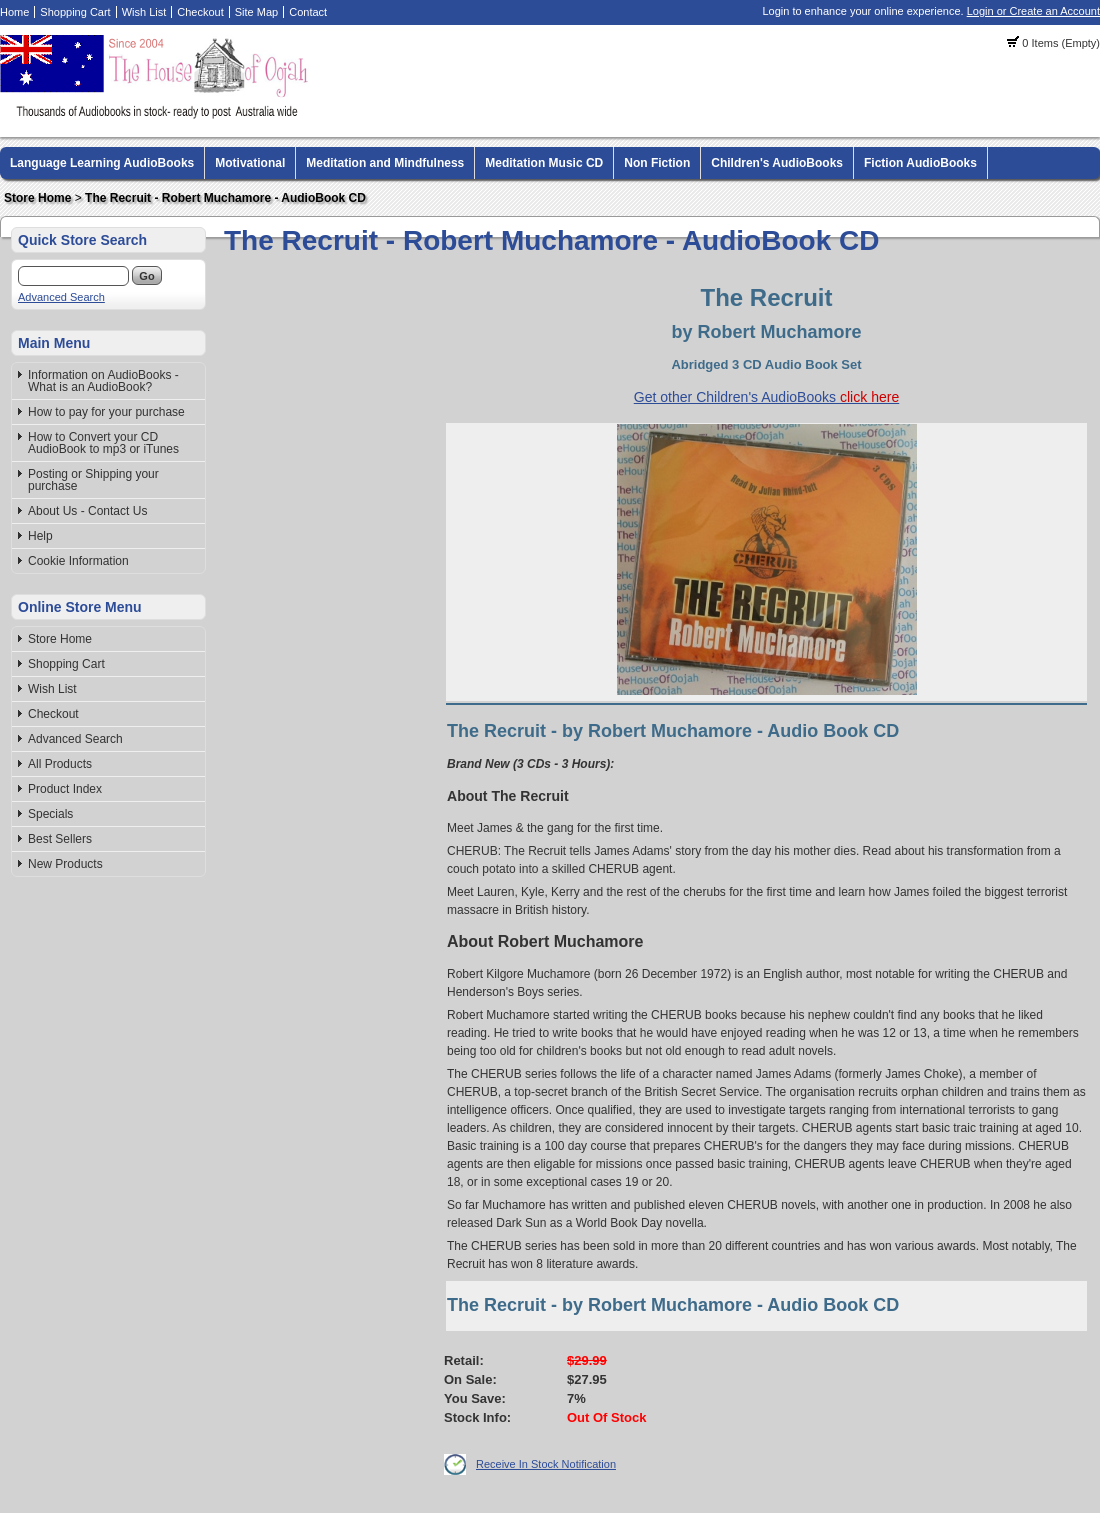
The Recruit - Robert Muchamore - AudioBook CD (225, 198)
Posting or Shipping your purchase (93, 480)
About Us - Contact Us (87, 511)
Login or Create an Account (1033, 11)
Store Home (37, 198)
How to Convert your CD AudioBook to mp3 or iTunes (103, 443)
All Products (60, 764)
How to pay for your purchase (106, 412)
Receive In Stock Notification (546, 1464)
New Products (65, 864)
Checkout (200, 12)
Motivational (250, 163)
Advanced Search (61, 297)
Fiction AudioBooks (920, 163)
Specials (50, 814)
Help (40, 536)
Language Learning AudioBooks (102, 163)
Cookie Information (78, 561)
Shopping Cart (75, 12)
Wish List (144, 12)
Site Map (256, 12)
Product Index (65, 789)
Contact (308, 12)
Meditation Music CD (544, 163)
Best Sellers (60, 839)
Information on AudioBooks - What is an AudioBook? (103, 381)
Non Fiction (657, 163)
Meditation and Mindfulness (385, 163)
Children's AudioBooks (777, 163)
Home (14, 12)
